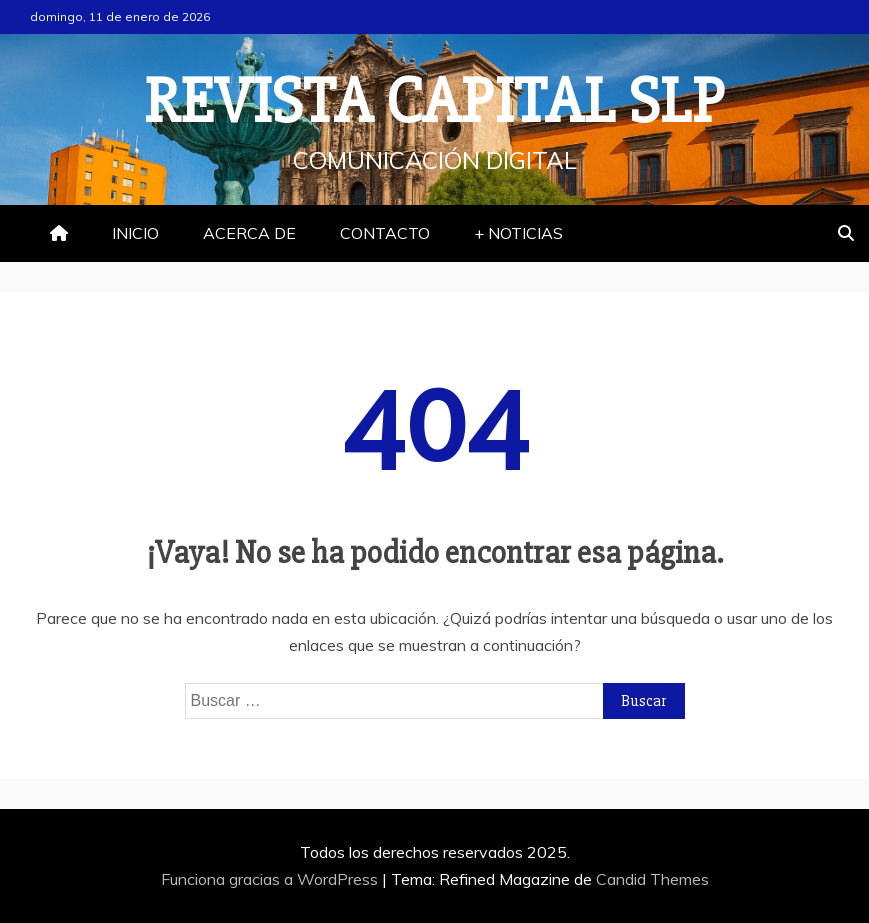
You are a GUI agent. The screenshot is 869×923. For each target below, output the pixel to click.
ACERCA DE (249, 233)
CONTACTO (385, 233)
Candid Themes (652, 879)
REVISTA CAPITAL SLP (435, 102)
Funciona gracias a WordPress (271, 879)
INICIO (135, 233)
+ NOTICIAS (518, 233)
